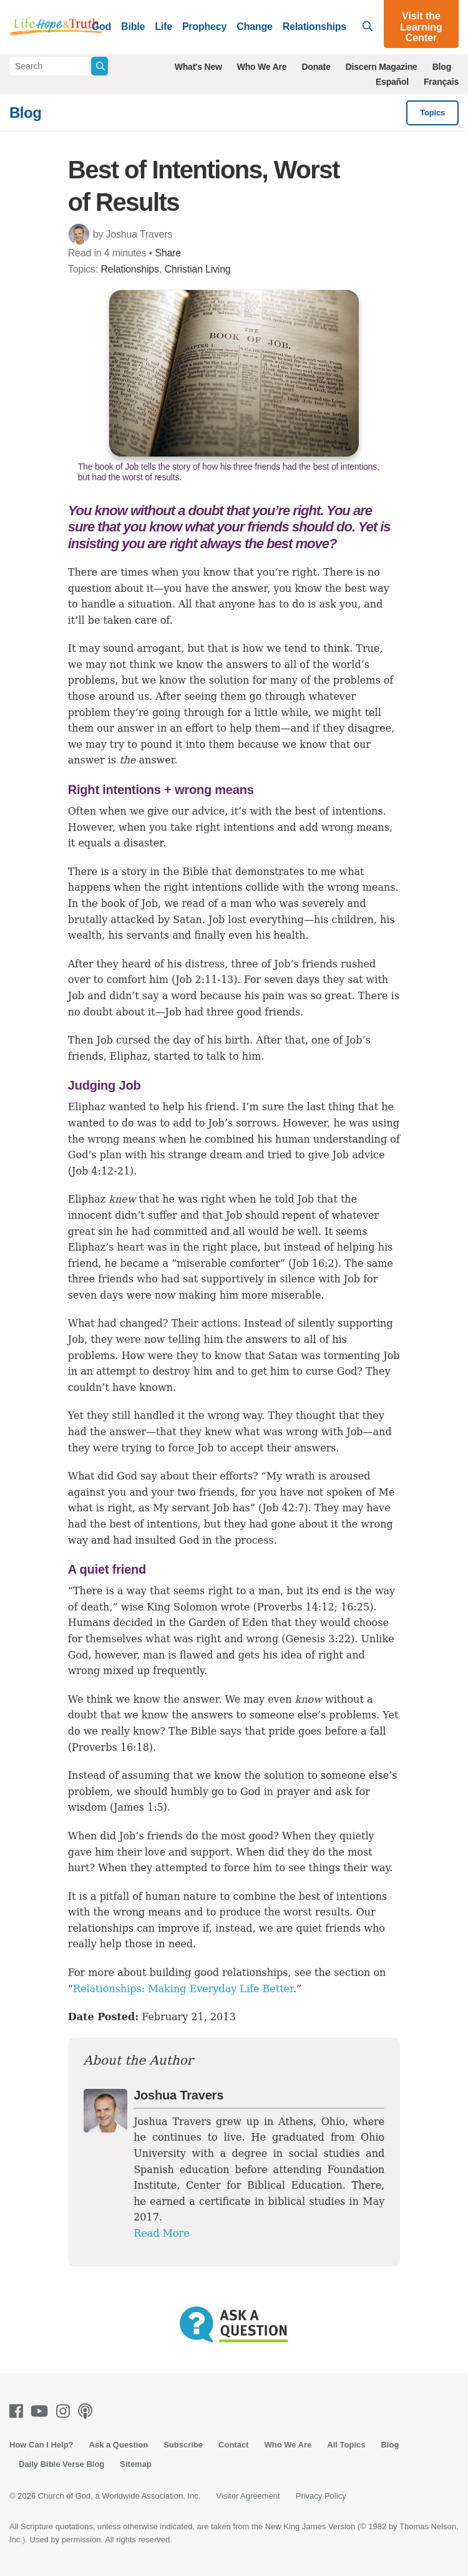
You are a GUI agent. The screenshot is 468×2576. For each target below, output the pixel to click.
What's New (198, 67)
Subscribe (183, 2444)
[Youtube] (42, 2411)
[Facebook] (18, 2411)
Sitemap (136, 2464)
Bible (133, 26)
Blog (441, 67)
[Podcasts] (87, 2411)
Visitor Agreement (248, 2496)
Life (163, 26)
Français (441, 82)
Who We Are (262, 67)
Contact (233, 2444)
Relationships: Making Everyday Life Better (183, 1989)
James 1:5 (138, 1807)
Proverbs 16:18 (110, 1747)
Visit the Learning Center (421, 27)
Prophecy (204, 26)
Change (254, 26)
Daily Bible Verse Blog (61, 2464)
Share (168, 253)
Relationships (314, 26)
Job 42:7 (283, 1508)
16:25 (355, 1607)
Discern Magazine (381, 67)
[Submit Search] (99, 66)
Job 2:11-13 (204, 979)
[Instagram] (65, 2411)
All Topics (346, 2444)
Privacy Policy (321, 2496)
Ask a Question (119, 2444)
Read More (162, 2233)
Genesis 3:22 (318, 1639)
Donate (315, 67)
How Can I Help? (41, 2444)
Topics (432, 112)
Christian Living (197, 269)
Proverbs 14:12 (295, 1607)
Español (392, 82)
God (101, 26)
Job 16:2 (313, 1263)
